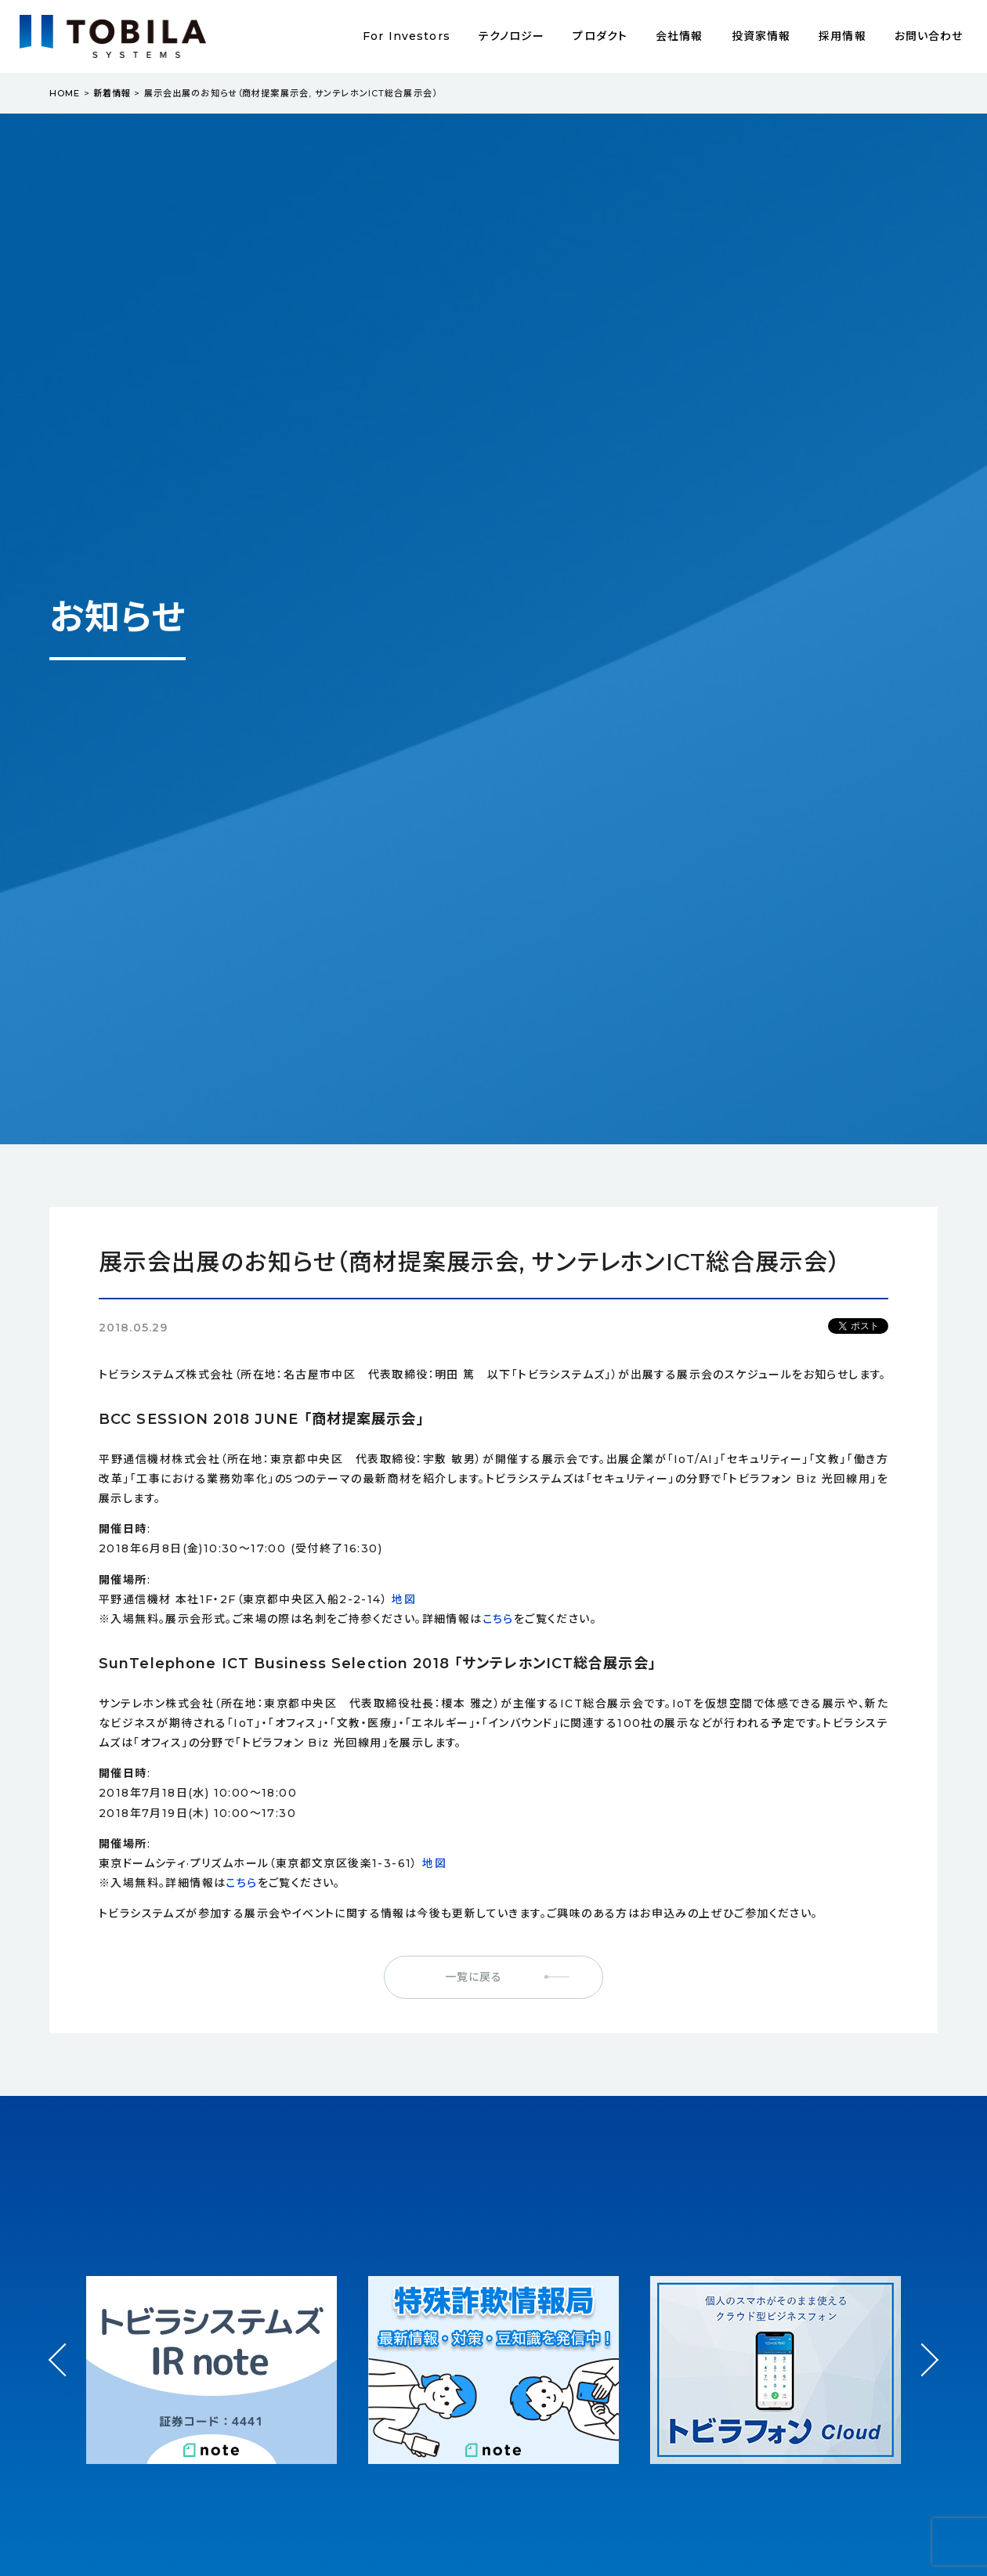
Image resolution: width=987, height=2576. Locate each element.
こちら (498, 1619)
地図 (404, 1599)
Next (921, 2345)
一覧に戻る (474, 1977)
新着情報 (112, 93)
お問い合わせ (929, 36)
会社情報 (679, 36)
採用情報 (842, 36)
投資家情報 (761, 36)
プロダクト (600, 36)
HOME (64, 93)
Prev (65, 2374)
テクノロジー (512, 36)
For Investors (406, 36)
